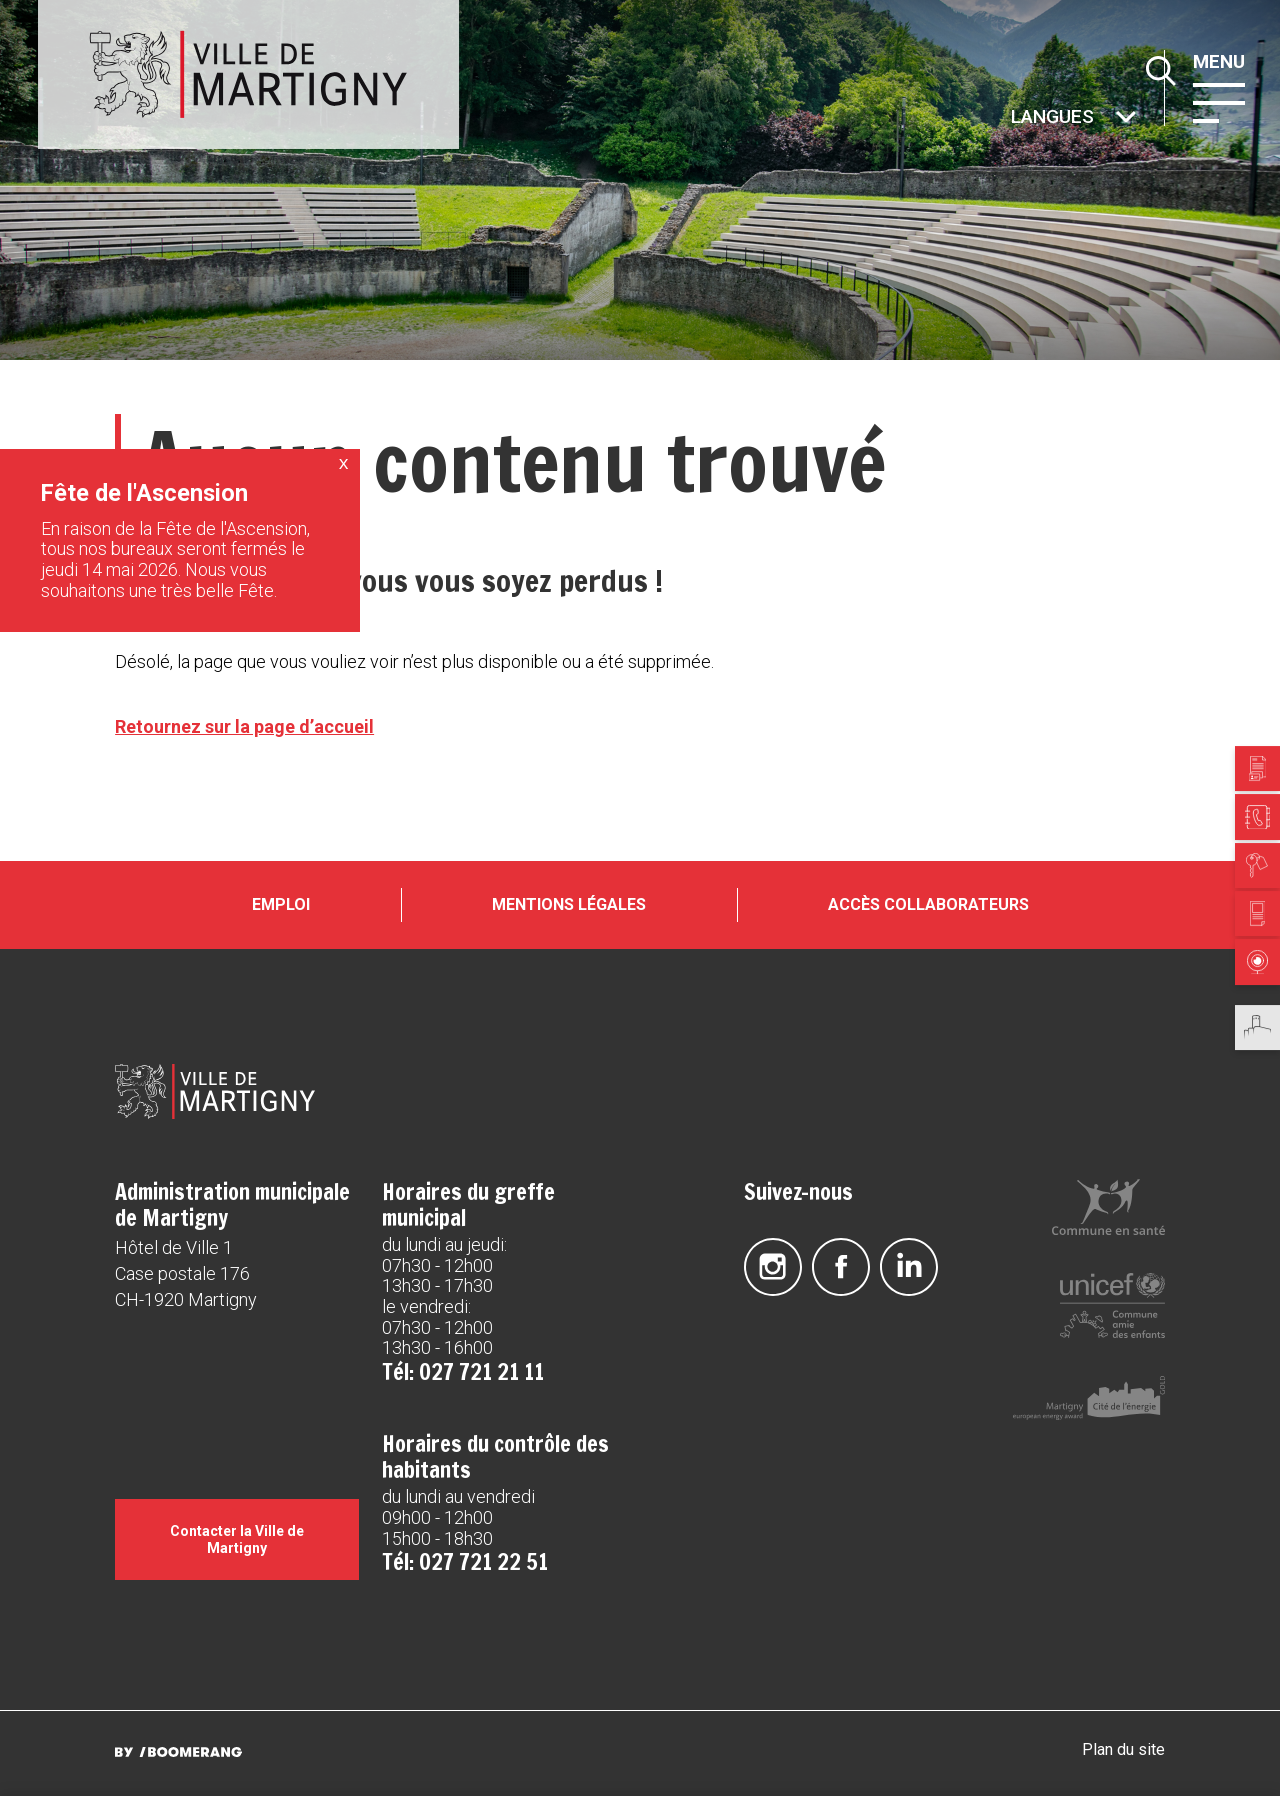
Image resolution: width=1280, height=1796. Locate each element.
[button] (1219, 101)
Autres (1009, 118)
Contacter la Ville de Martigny (237, 1539)
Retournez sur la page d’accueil (244, 726)
